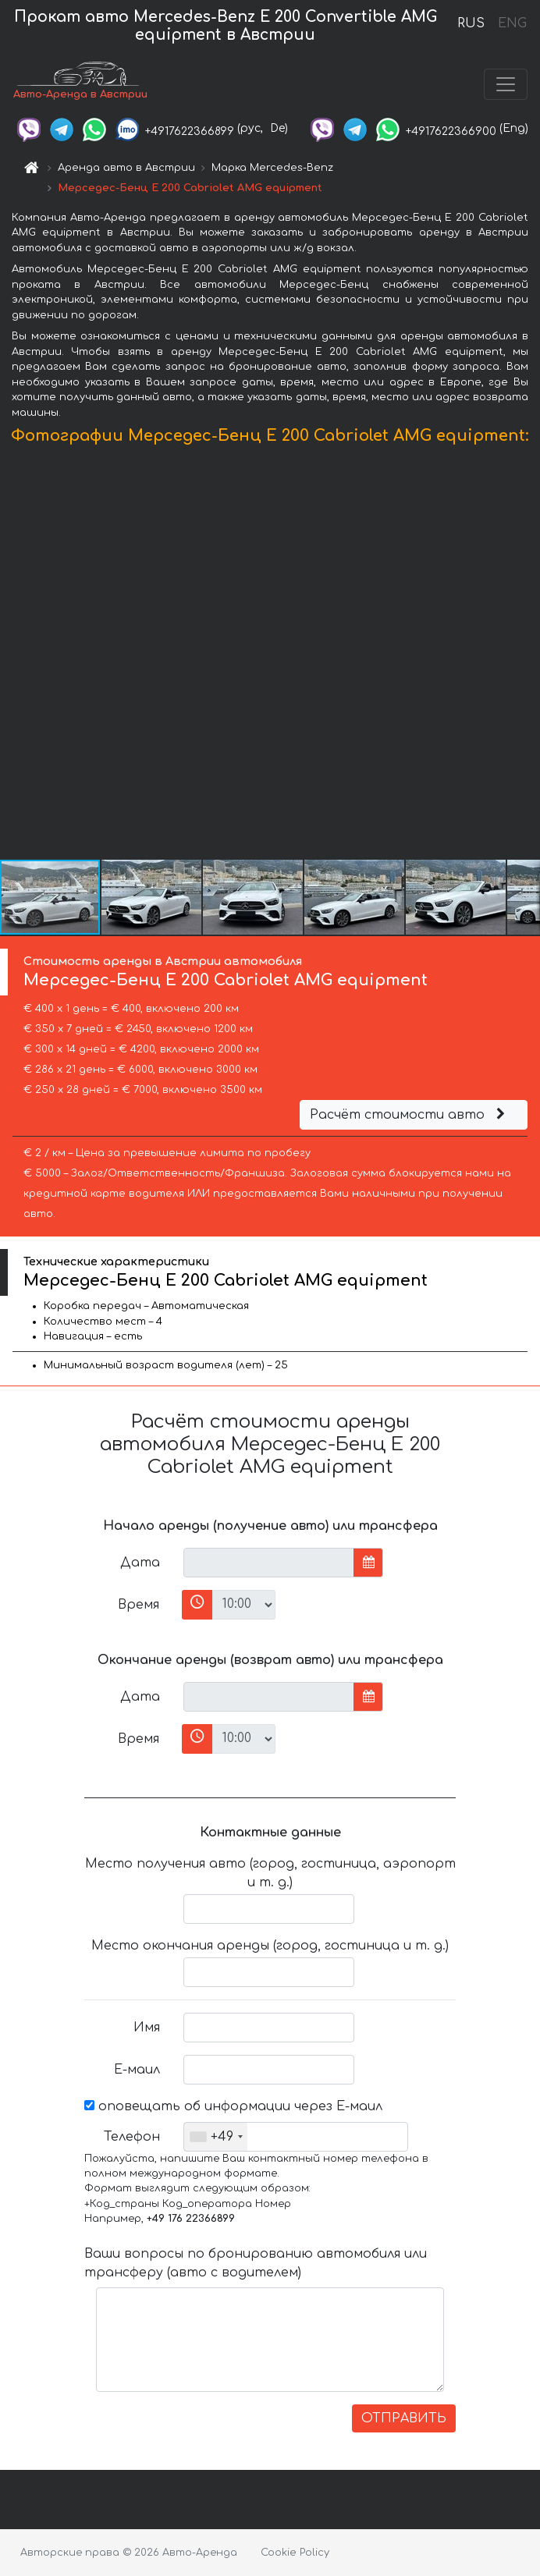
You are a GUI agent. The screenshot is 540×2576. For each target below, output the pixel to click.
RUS (471, 23)
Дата (140, 1563)
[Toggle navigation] (506, 84)
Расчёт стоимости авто (410, 1115)
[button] (525, 656)
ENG (512, 23)
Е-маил (137, 2070)
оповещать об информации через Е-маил (233, 2106)
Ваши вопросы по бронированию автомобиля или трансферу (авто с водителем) (255, 2263)
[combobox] (215, 2137)
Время (138, 1605)
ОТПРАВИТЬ (403, 2418)
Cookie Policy (295, 2552)
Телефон (132, 2137)
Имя (146, 2028)
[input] (268, 1562)
